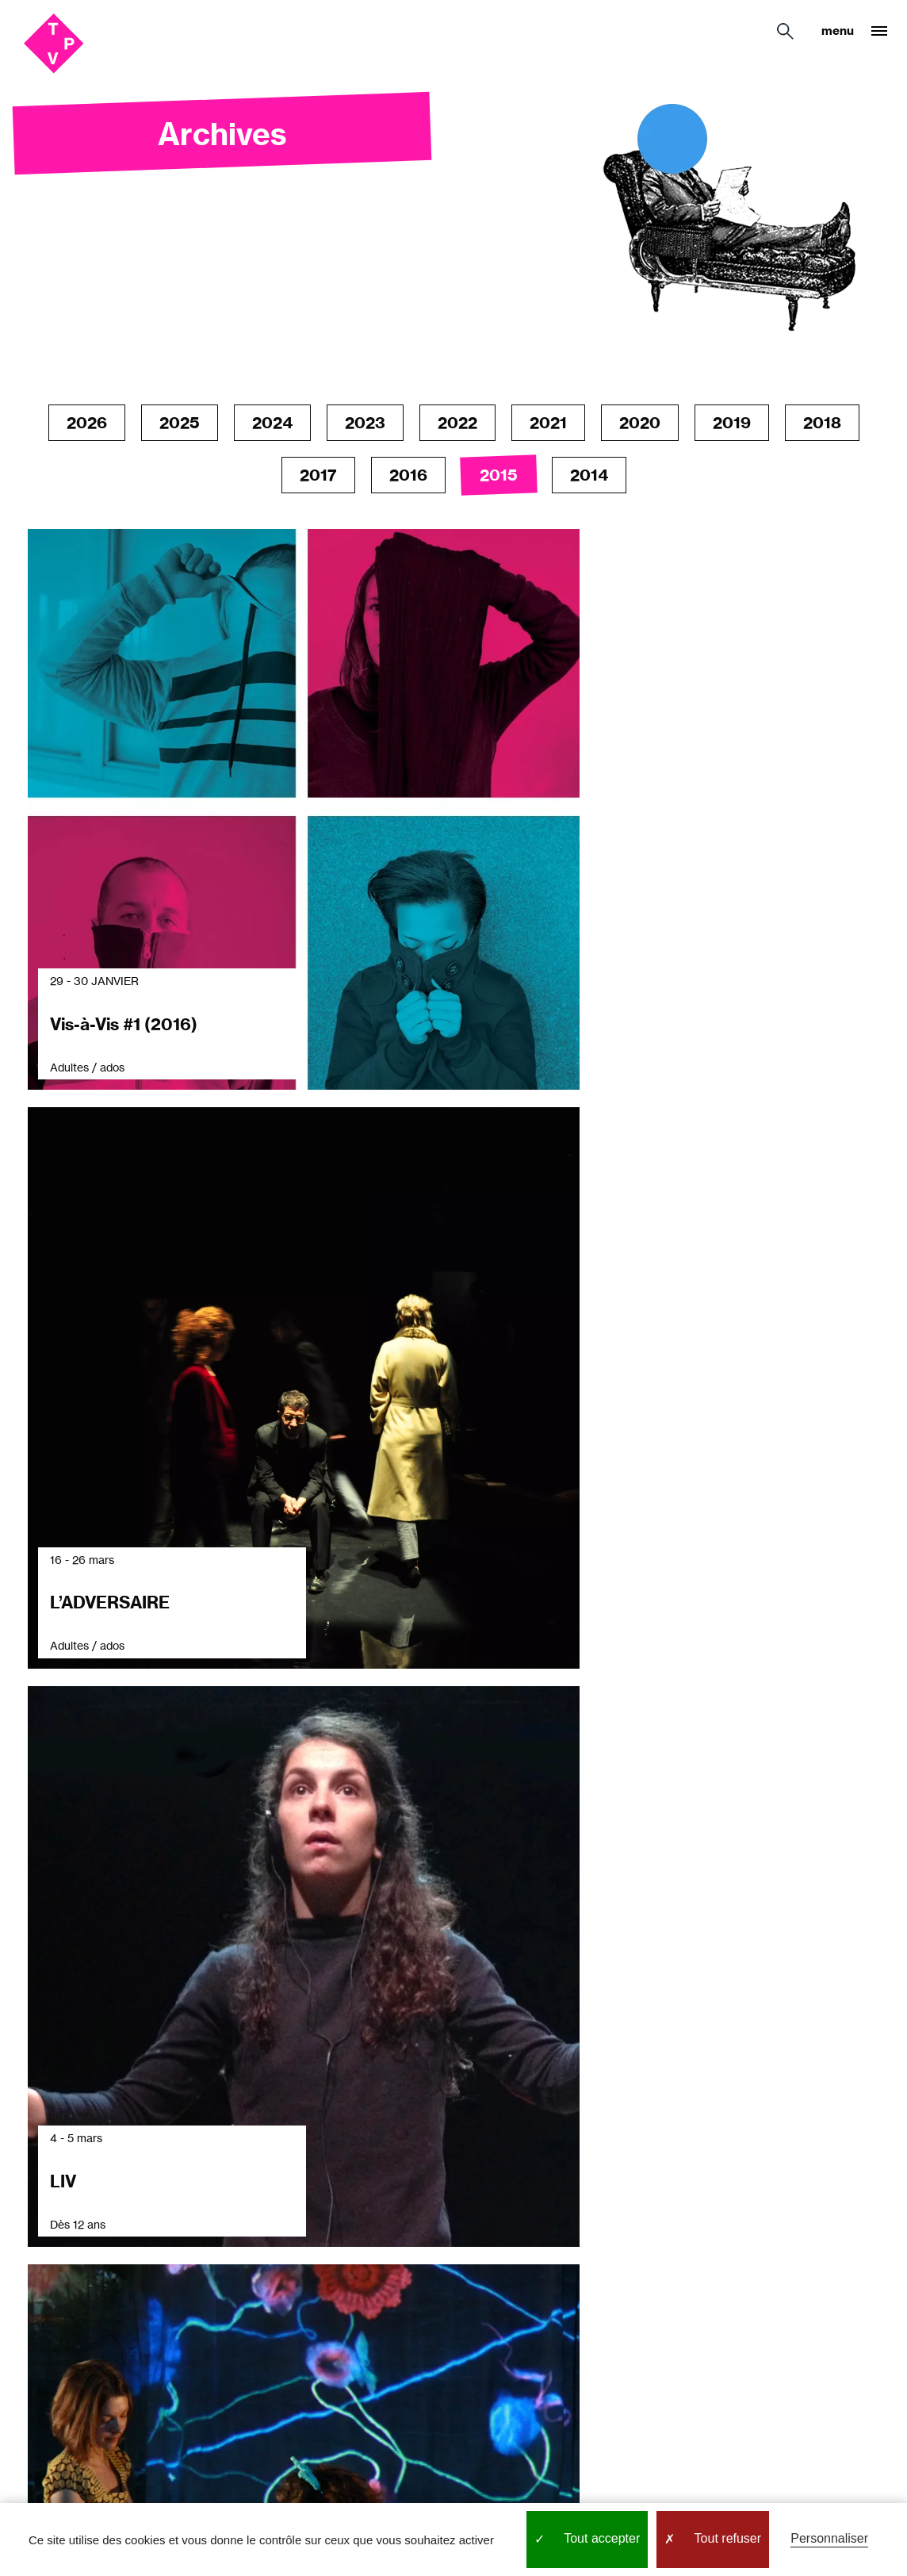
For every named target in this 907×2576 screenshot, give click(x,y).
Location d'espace (205, 2359)
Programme (353, 2188)
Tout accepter (587, 2539)
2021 (548, 422)
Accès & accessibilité (213, 2298)
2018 (822, 422)
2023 (365, 422)
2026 (87, 422)
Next (509, 1772)
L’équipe (40, 2328)
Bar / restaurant (197, 2328)
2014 (589, 475)
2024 (272, 422)
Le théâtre (46, 2219)
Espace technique (372, 2298)
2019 (732, 422)
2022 (457, 422)
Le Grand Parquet (43, 2288)
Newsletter (350, 2267)
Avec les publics (63, 2249)
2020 (639, 422)
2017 (318, 475)
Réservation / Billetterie (190, 2227)
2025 (179, 422)
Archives (344, 2328)
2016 (408, 475)
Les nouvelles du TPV (369, 2227)
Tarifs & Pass (188, 2267)
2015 (499, 475)
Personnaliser (829, 2538)
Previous (396, 1772)
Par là (577, 2338)
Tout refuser (712, 2539)
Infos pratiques (198, 2188)
